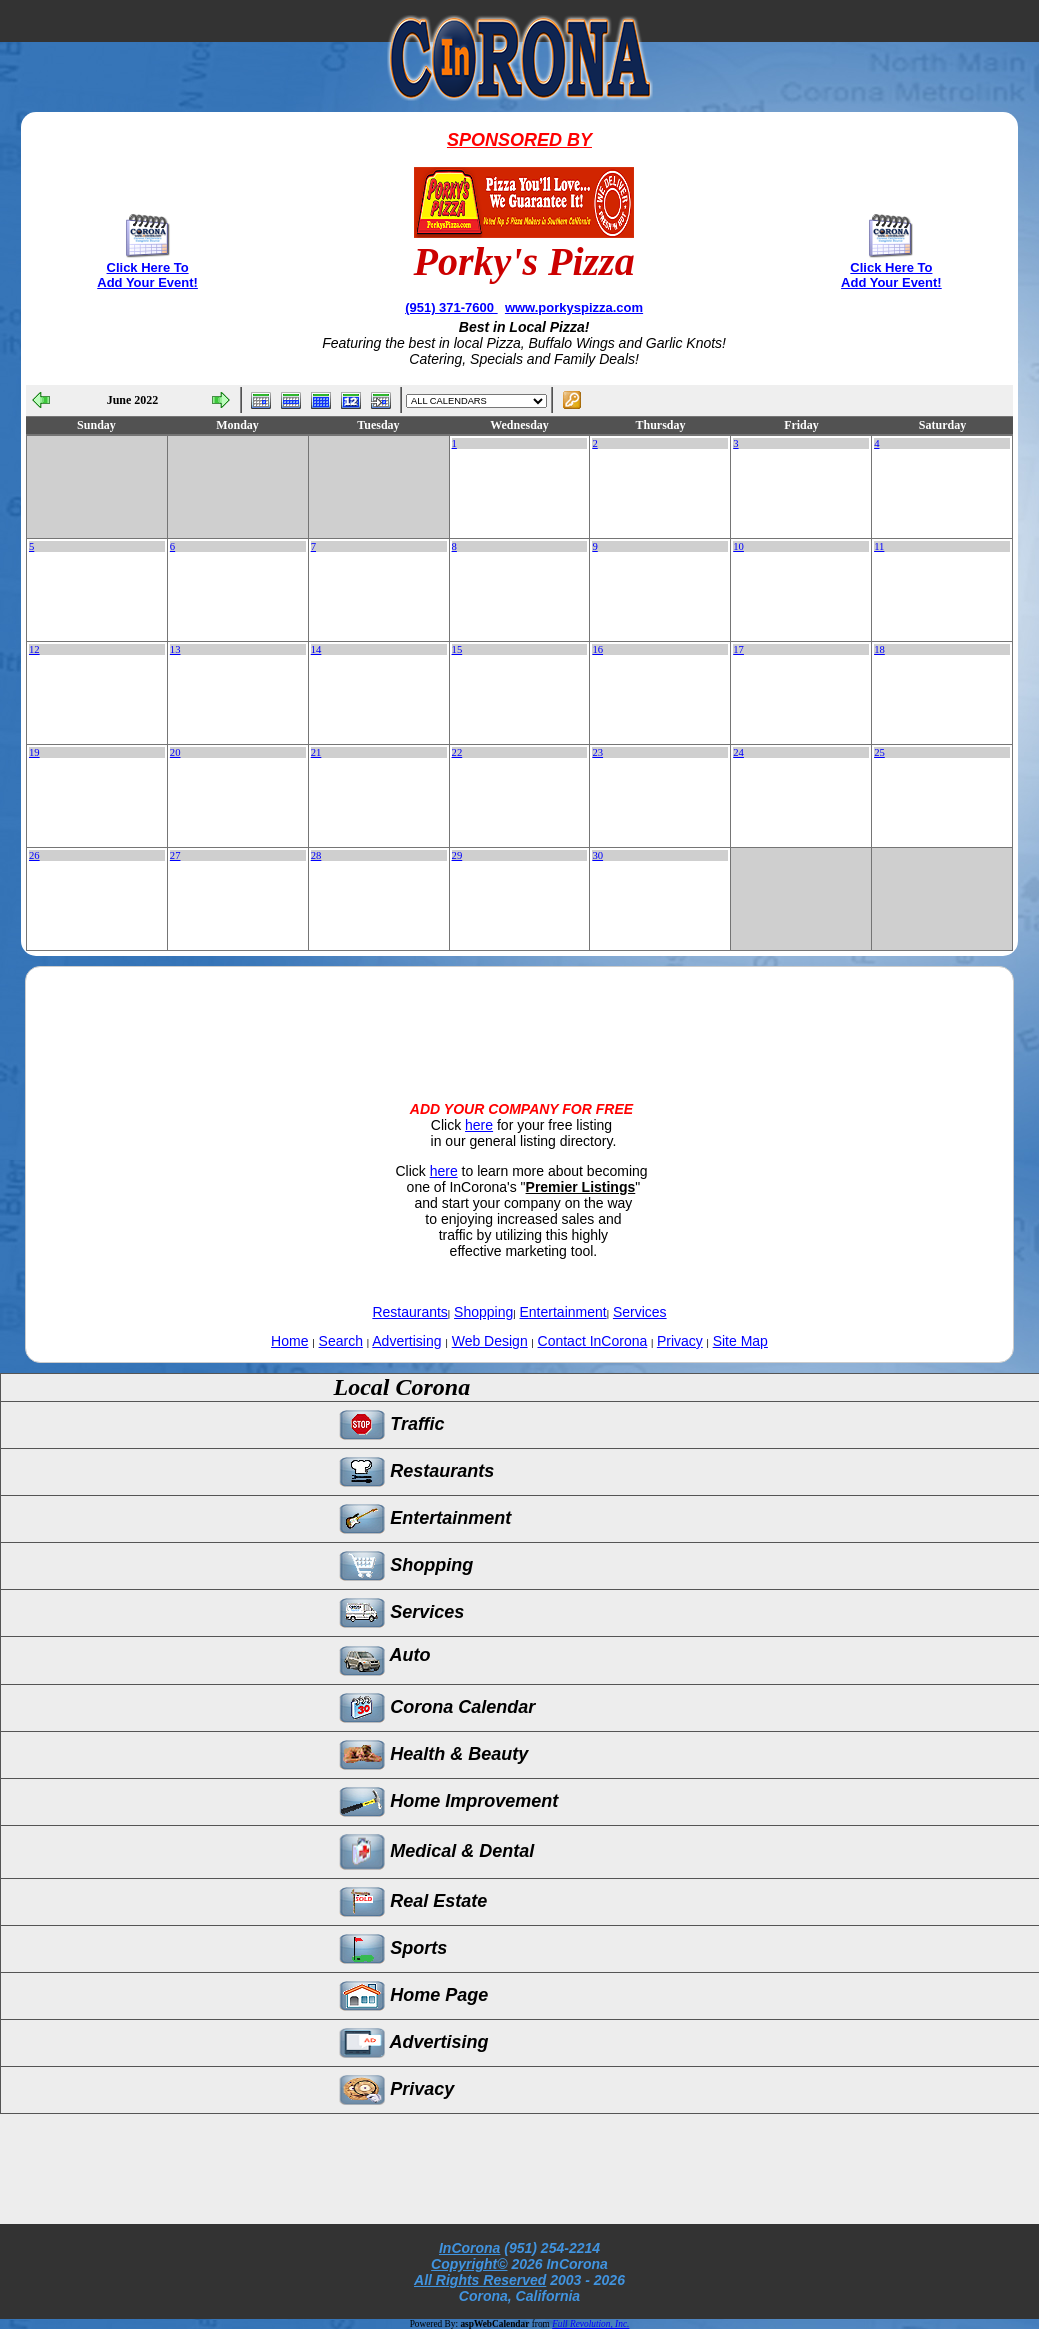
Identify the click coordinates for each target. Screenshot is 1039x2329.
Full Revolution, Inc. (590, 2324)
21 (316, 752)
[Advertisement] (519, 1017)
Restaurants (409, 1312)
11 (879, 546)
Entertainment (563, 1312)
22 (457, 752)
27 (175, 855)
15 (457, 649)
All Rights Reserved (480, 2280)
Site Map (740, 1341)
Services (640, 1312)
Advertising (406, 1341)
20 (175, 752)
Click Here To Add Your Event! (147, 275)
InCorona (469, 2248)
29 (457, 855)
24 (738, 752)
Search (341, 1341)
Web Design (490, 1341)
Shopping (483, 1312)
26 (34, 855)
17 (738, 649)
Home (289, 1341)
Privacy (680, 1341)
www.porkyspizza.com (574, 307)
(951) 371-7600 (451, 307)
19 (34, 752)
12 (34, 649)
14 (316, 649)
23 (597, 752)
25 (879, 752)
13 (175, 649)
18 (879, 649)
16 (597, 649)
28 (316, 855)
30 (597, 855)
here (479, 1125)
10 (738, 546)
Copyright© (469, 2264)
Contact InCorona (593, 1341)
